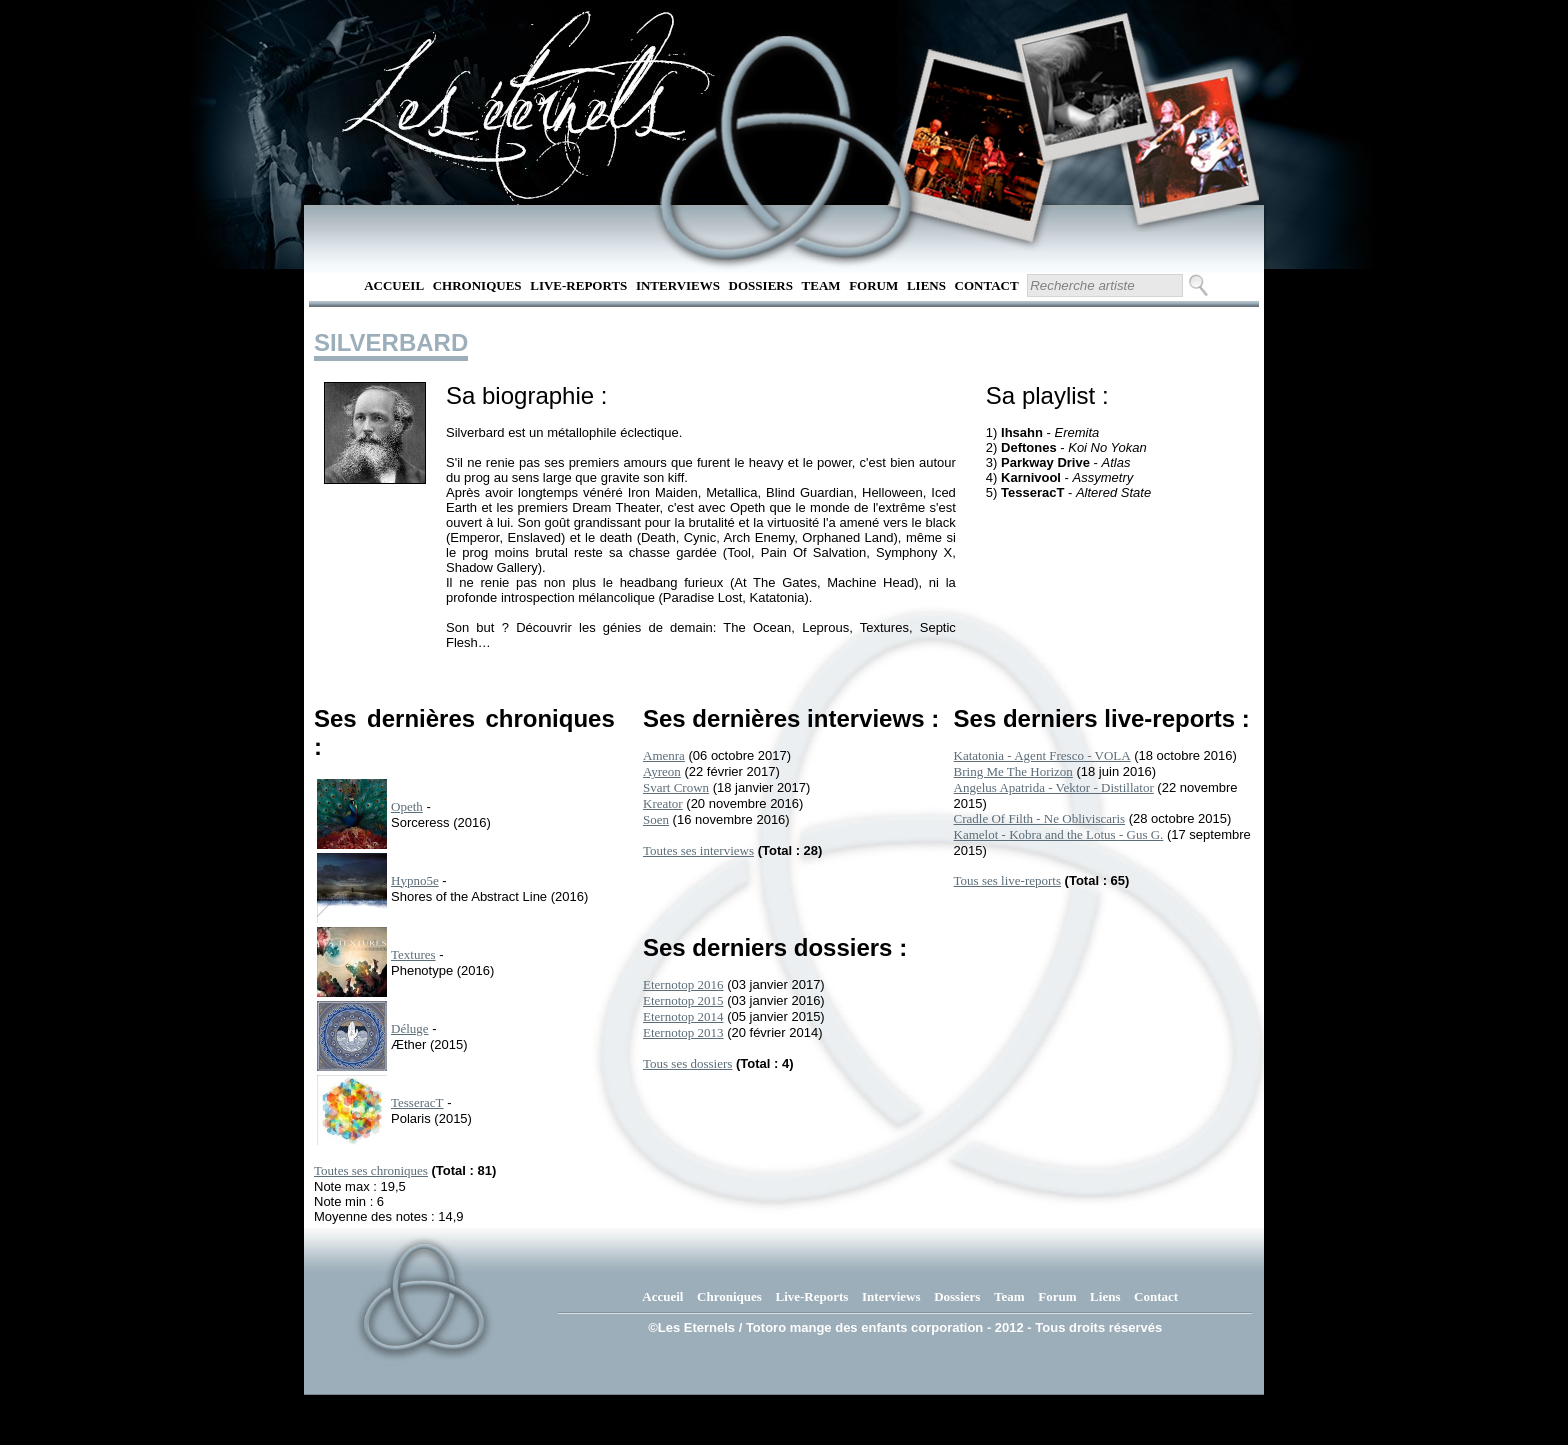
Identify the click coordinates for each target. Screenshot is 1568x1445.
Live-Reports (578, 285)
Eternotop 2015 (683, 1000)
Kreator (663, 803)
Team (821, 285)
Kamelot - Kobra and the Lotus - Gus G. (1059, 834)
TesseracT (417, 1102)
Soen (656, 819)
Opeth (407, 806)
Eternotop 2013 (683, 1032)
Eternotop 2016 (683, 984)
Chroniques (477, 285)
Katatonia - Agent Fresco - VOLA (1042, 755)
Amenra (664, 755)
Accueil (394, 285)
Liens (926, 285)
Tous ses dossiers (687, 1063)
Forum (873, 285)
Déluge (410, 1028)
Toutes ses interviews (698, 850)
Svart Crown (676, 787)
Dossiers (761, 285)
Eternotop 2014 (683, 1016)
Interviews (678, 285)
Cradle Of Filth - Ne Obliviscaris (1040, 818)
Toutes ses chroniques (371, 1170)
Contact (987, 285)
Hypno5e (415, 880)
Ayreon (662, 771)
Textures (413, 954)
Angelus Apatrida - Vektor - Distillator (1054, 787)
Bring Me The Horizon (1013, 771)
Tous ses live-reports (1007, 880)
